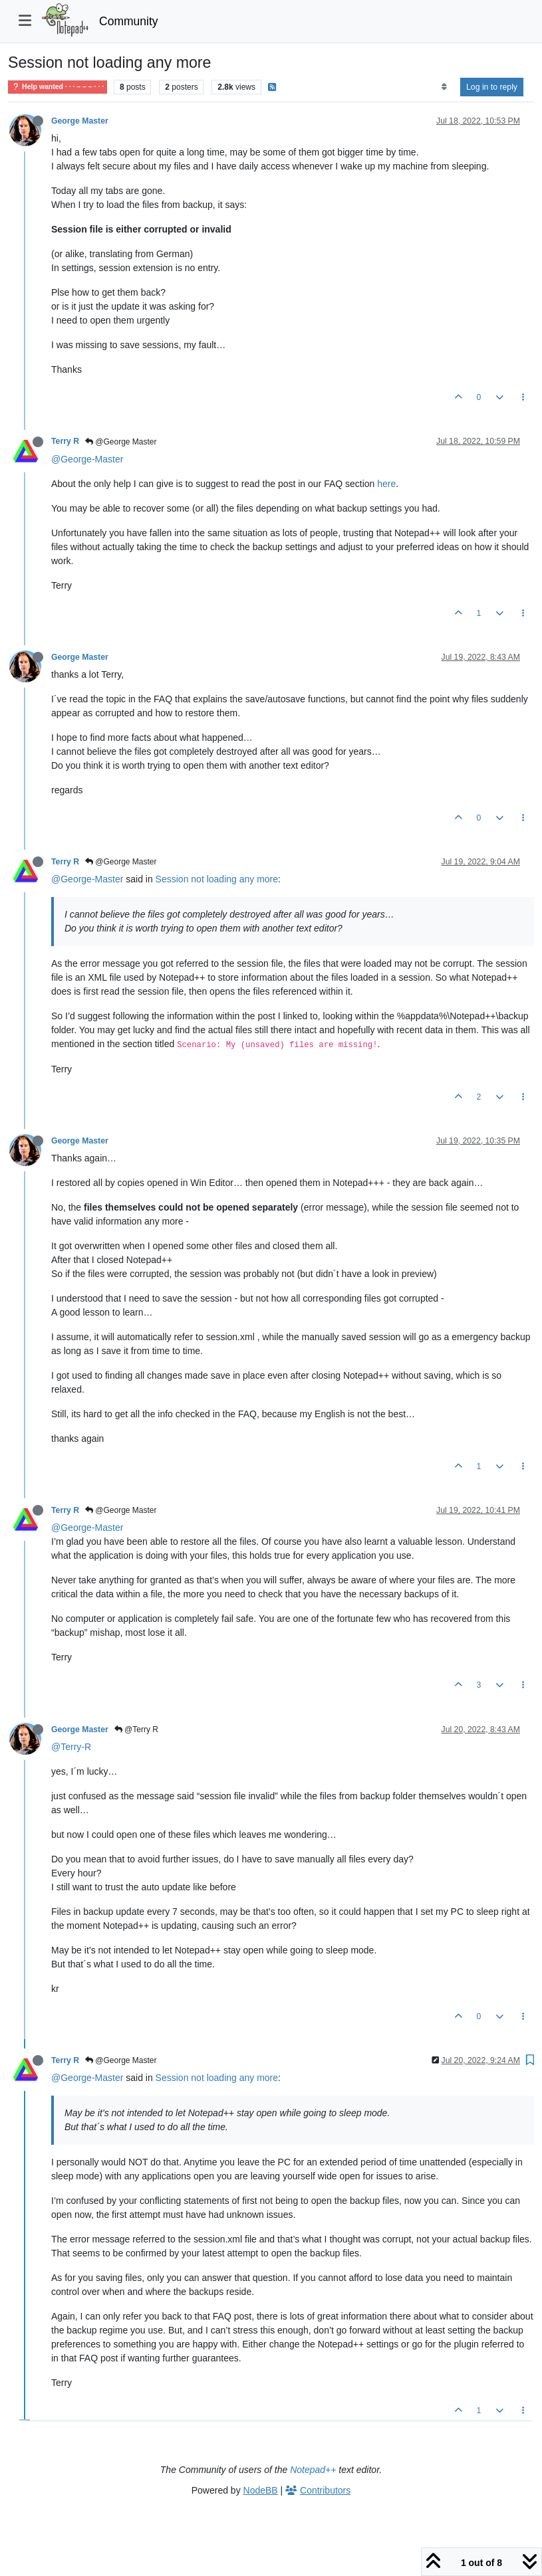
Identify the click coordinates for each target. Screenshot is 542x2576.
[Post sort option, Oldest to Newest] (444, 87)
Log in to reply (491, 87)
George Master (79, 121)
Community (128, 21)
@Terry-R (71, 1746)
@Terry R (136, 1729)
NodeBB (260, 2490)
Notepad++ (313, 2469)
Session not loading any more (217, 879)
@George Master (121, 441)
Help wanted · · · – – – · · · (57, 86)
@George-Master (87, 459)
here (386, 483)
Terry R (65, 441)
